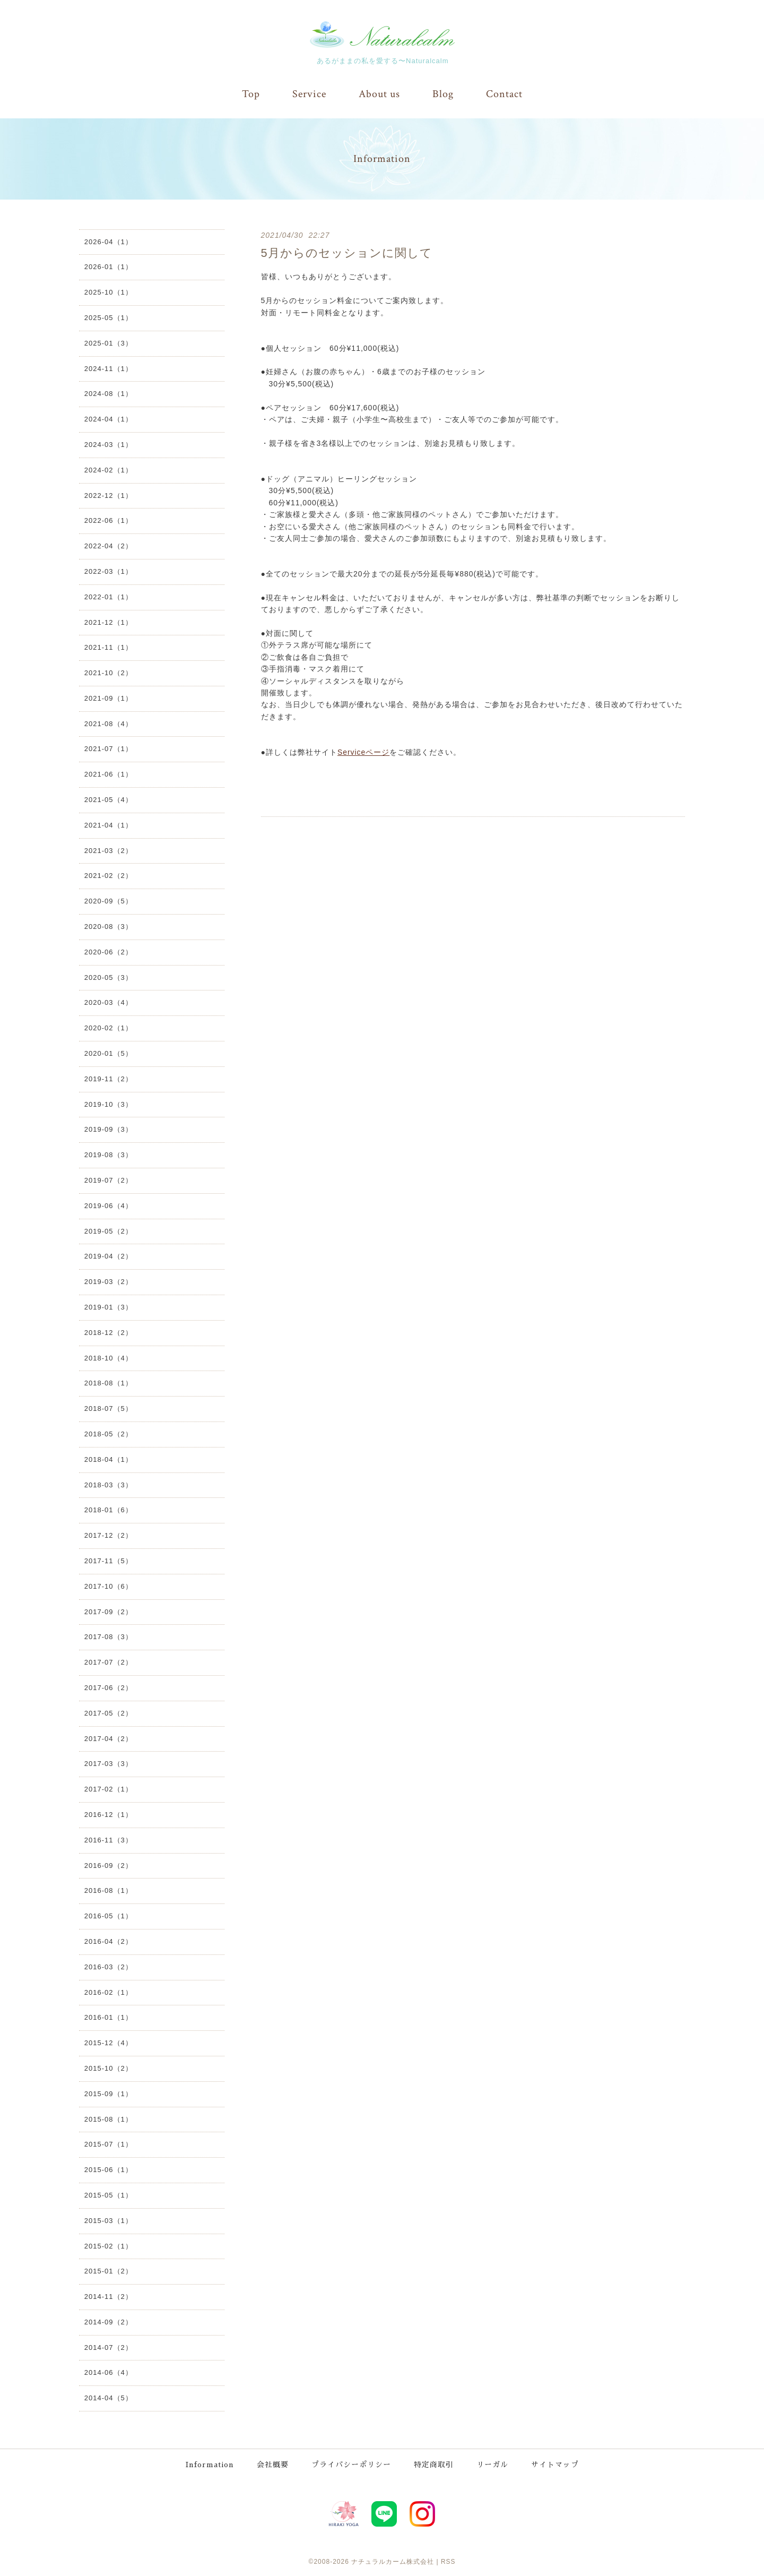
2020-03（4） (108, 1002)
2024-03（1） (108, 444)
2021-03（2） (108, 850)
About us (379, 94)
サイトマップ (555, 2463)
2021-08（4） (108, 723)
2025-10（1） (108, 292)
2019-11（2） (108, 1078)
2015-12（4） (108, 2042)
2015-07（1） (108, 2144)
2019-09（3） (108, 1129)
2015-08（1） (108, 2119)
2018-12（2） (108, 1332)
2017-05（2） (108, 1713)
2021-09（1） (108, 698)
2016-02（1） (108, 1992)
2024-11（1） (108, 368)
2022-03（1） (108, 571)
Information (210, 2463)
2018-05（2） (108, 1433)
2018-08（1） (108, 1383)
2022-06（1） (108, 520)
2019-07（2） (108, 1180)
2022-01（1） (108, 596)
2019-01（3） (108, 1307)
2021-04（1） (108, 825)
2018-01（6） (108, 1510)
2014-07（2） (108, 2347)
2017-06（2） (108, 1687)
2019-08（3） (108, 1154)
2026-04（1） (108, 241)
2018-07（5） (108, 1408)
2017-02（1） (108, 1789)
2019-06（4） (108, 1205)
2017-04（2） (108, 1738)
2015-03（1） (108, 2220)
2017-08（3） (108, 1637)
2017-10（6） (108, 1586)
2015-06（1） (108, 2169)
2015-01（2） (108, 2271)
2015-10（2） (108, 2068)
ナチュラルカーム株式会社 (392, 2560)
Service (309, 94)
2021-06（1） (108, 774)
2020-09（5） (108, 901)
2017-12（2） (108, 1535)
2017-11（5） (108, 1560)
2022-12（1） (108, 495)
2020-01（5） (108, 1053)
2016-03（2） (108, 1966)
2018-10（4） (108, 1358)
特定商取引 (434, 2463)
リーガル (493, 2463)
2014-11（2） (108, 2296)
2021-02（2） (108, 876)
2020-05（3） (108, 977)
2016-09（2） (108, 1865)
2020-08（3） (108, 926)
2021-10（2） (108, 672)
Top (251, 94)
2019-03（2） (108, 1281)
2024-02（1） (108, 469)
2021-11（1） (108, 647)
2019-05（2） (108, 1231)
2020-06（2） (108, 951)
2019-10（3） (108, 1104)
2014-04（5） (108, 2398)
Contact (504, 94)
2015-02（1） (108, 2246)
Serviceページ (363, 751)
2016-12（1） (108, 1814)
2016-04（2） (108, 1941)
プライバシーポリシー (352, 2463)
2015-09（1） (108, 2093)
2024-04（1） (108, 419)
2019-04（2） (108, 1256)
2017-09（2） (108, 1611)
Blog (443, 94)
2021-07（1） (108, 749)
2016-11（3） (108, 1839)
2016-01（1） (108, 2017)
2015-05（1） (108, 2195)
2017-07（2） (108, 1662)
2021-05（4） (108, 799)
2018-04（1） (108, 1459)
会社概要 (273, 2463)
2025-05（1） (108, 317)
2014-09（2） (108, 2321)
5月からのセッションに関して (346, 252)
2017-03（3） (108, 1764)
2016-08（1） (108, 1890)
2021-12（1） (108, 622)
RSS (448, 2560)
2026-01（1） (108, 267)
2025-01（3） (108, 343)
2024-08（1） (108, 394)
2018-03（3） (108, 1484)
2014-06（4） (108, 2372)
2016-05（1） (108, 1915)
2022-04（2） (108, 545)
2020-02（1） (108, 1028)
